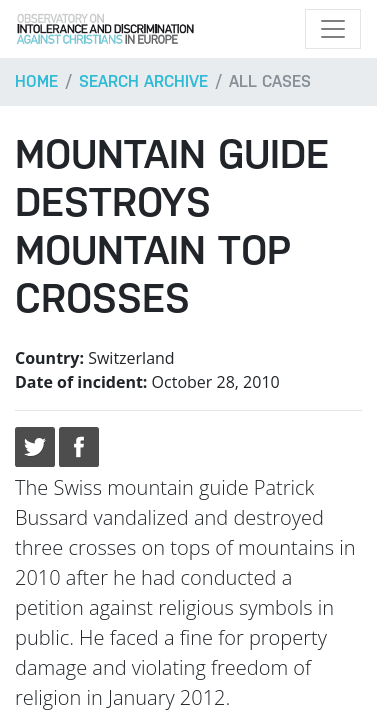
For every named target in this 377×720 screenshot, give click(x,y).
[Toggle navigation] (333, 29)
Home (36, 81)
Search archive (143, 81)
